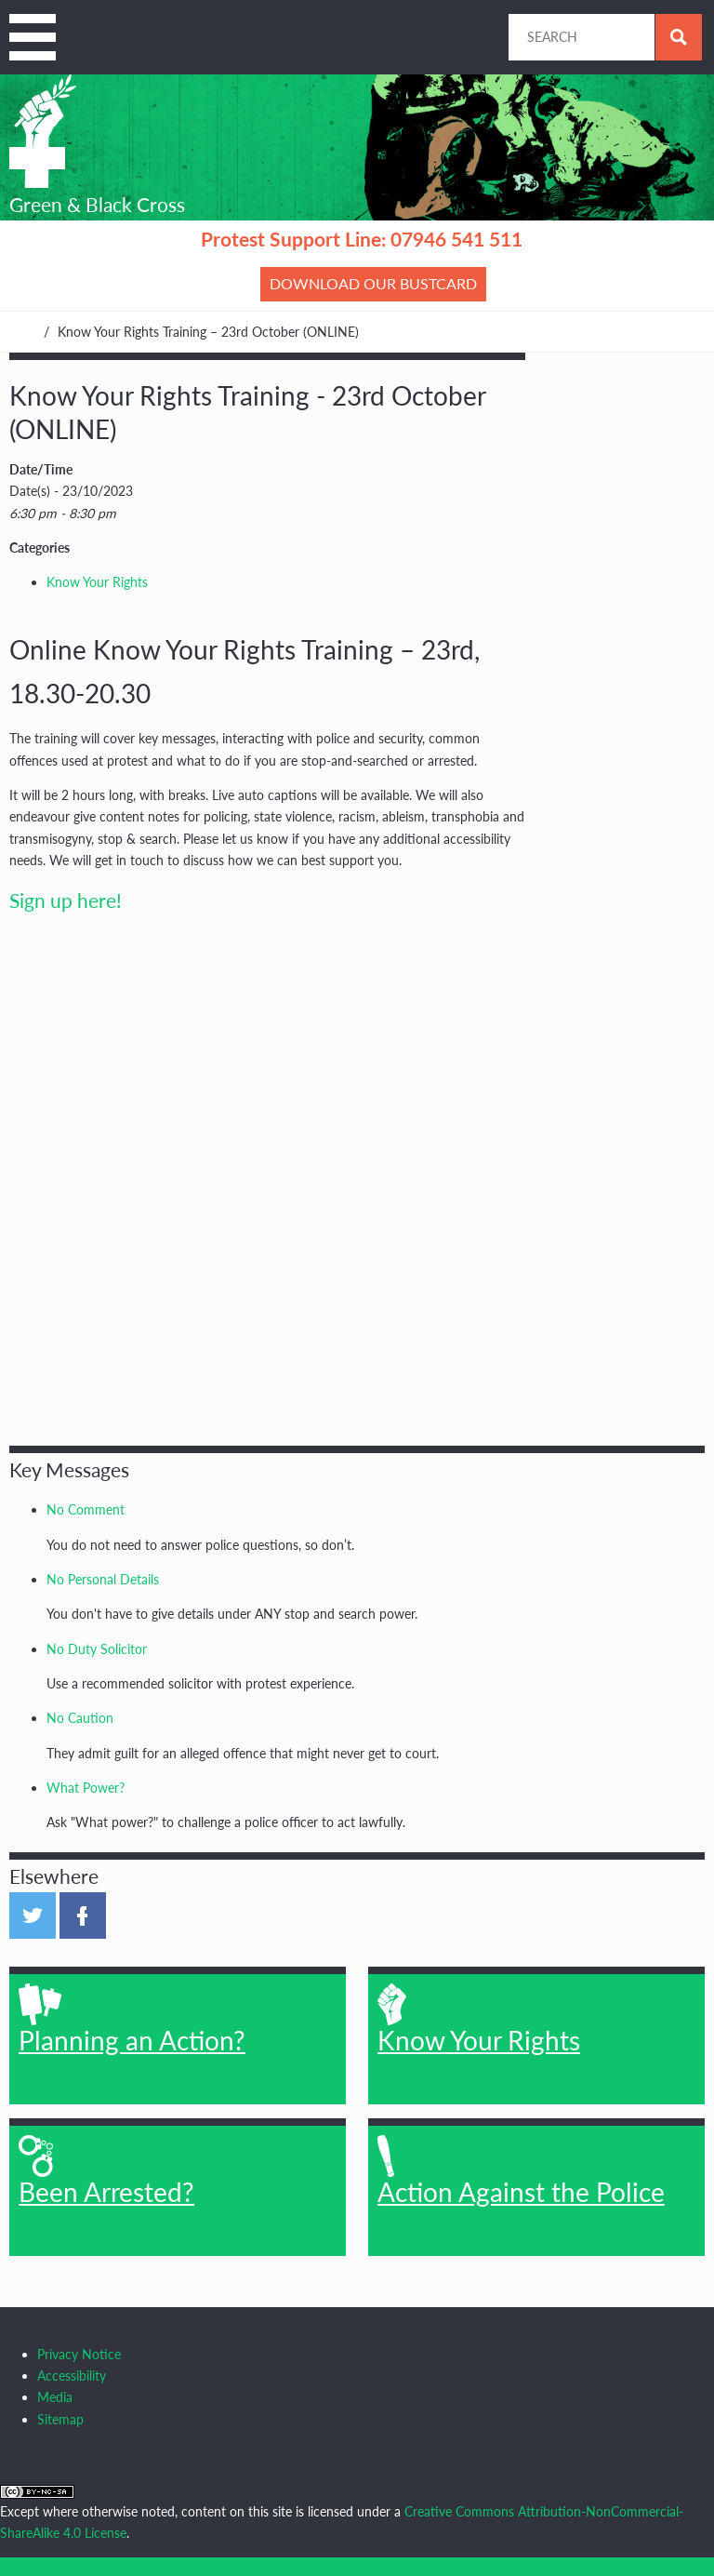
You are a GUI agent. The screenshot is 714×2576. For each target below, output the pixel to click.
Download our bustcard (373, 283)
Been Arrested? (106, 2171)
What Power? (85, 1787)
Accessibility (71, 2375)
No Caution (79, 1718)
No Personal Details (102, 1579)
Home (17, 332)
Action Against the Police (521, 2171)
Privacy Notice (79, 2354)
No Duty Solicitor (96, 1649)
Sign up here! (65, 900)
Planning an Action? (132, 2019)
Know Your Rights (97, 582)
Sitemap (60, 2419)
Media (55, 2397)
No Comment (85, 1509)
